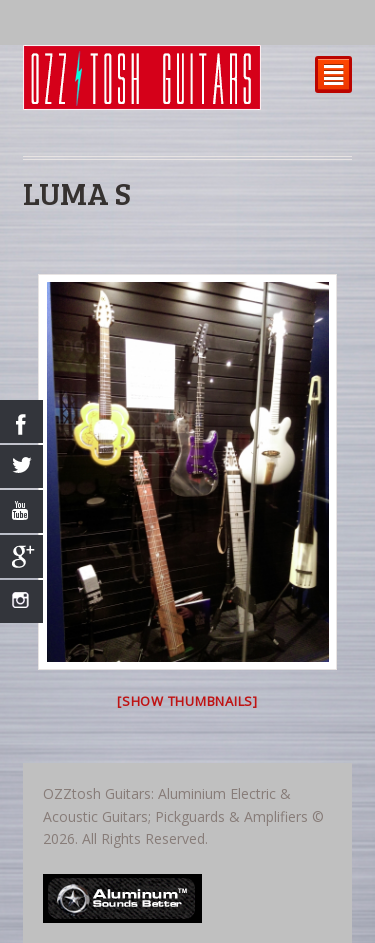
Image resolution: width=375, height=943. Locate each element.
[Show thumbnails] (187, 701)
